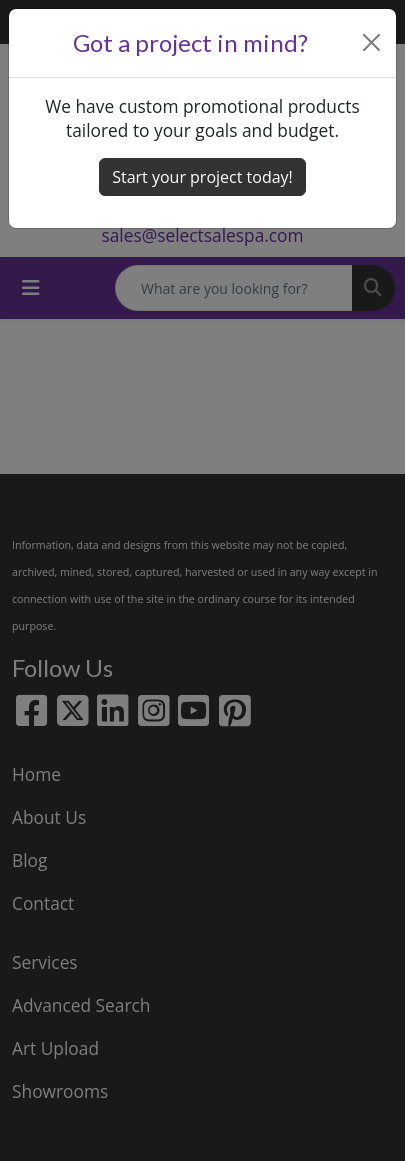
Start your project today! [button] (202, 177)
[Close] (372, 42)
